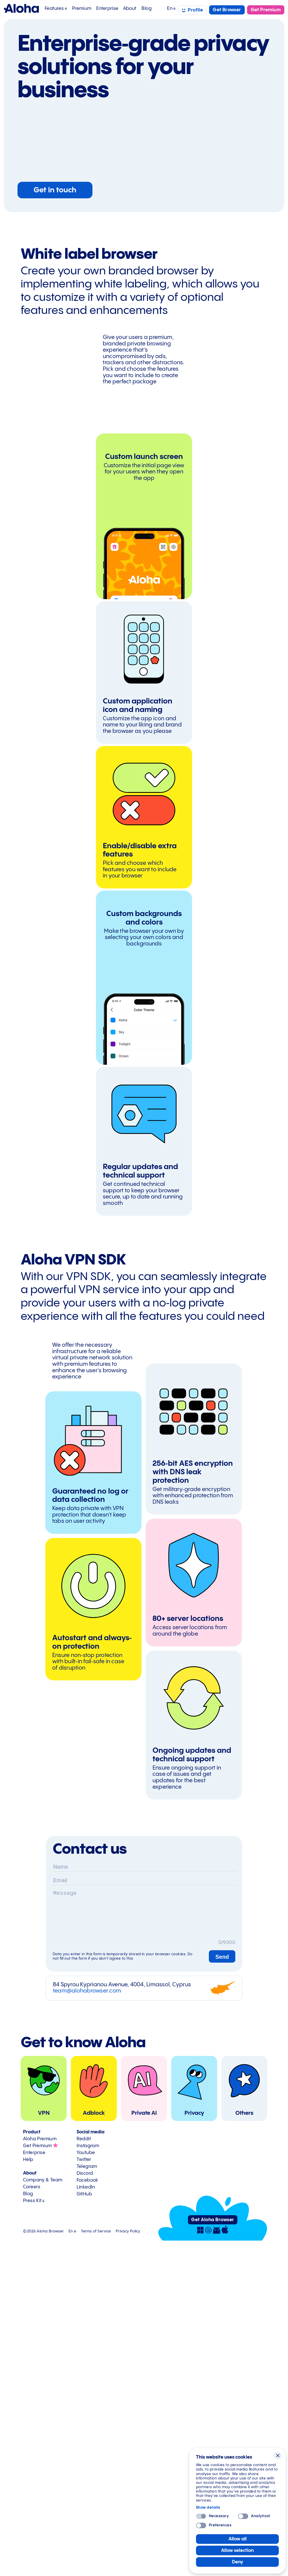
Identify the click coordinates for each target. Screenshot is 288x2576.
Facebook (87, 1800)
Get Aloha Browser (212, 1840)
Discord (85, 1793)
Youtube (86, 1772)
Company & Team (43, 1800)
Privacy (194, 1733)
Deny (237, 2562)
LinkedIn (86, 1807)
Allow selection (237, 2550)
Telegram (87, 1786)
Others (244, 1733)
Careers (31, 1807)
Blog (28, 1814)
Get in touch (55, 190)
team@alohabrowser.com (87, 1611)
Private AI (144, 1733)
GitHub (84, 1814)
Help (28, 1779)
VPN (44, 1733)
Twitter (84, 1779)
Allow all (237, 2539)
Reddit (84, 1759)
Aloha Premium (40, 1759)
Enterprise (34, 1772)
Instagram (88, 1766)
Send (222, 1577)
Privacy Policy (128, 1852)
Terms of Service (96, 1852)
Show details (208, 2508)
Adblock (94, 1733)
